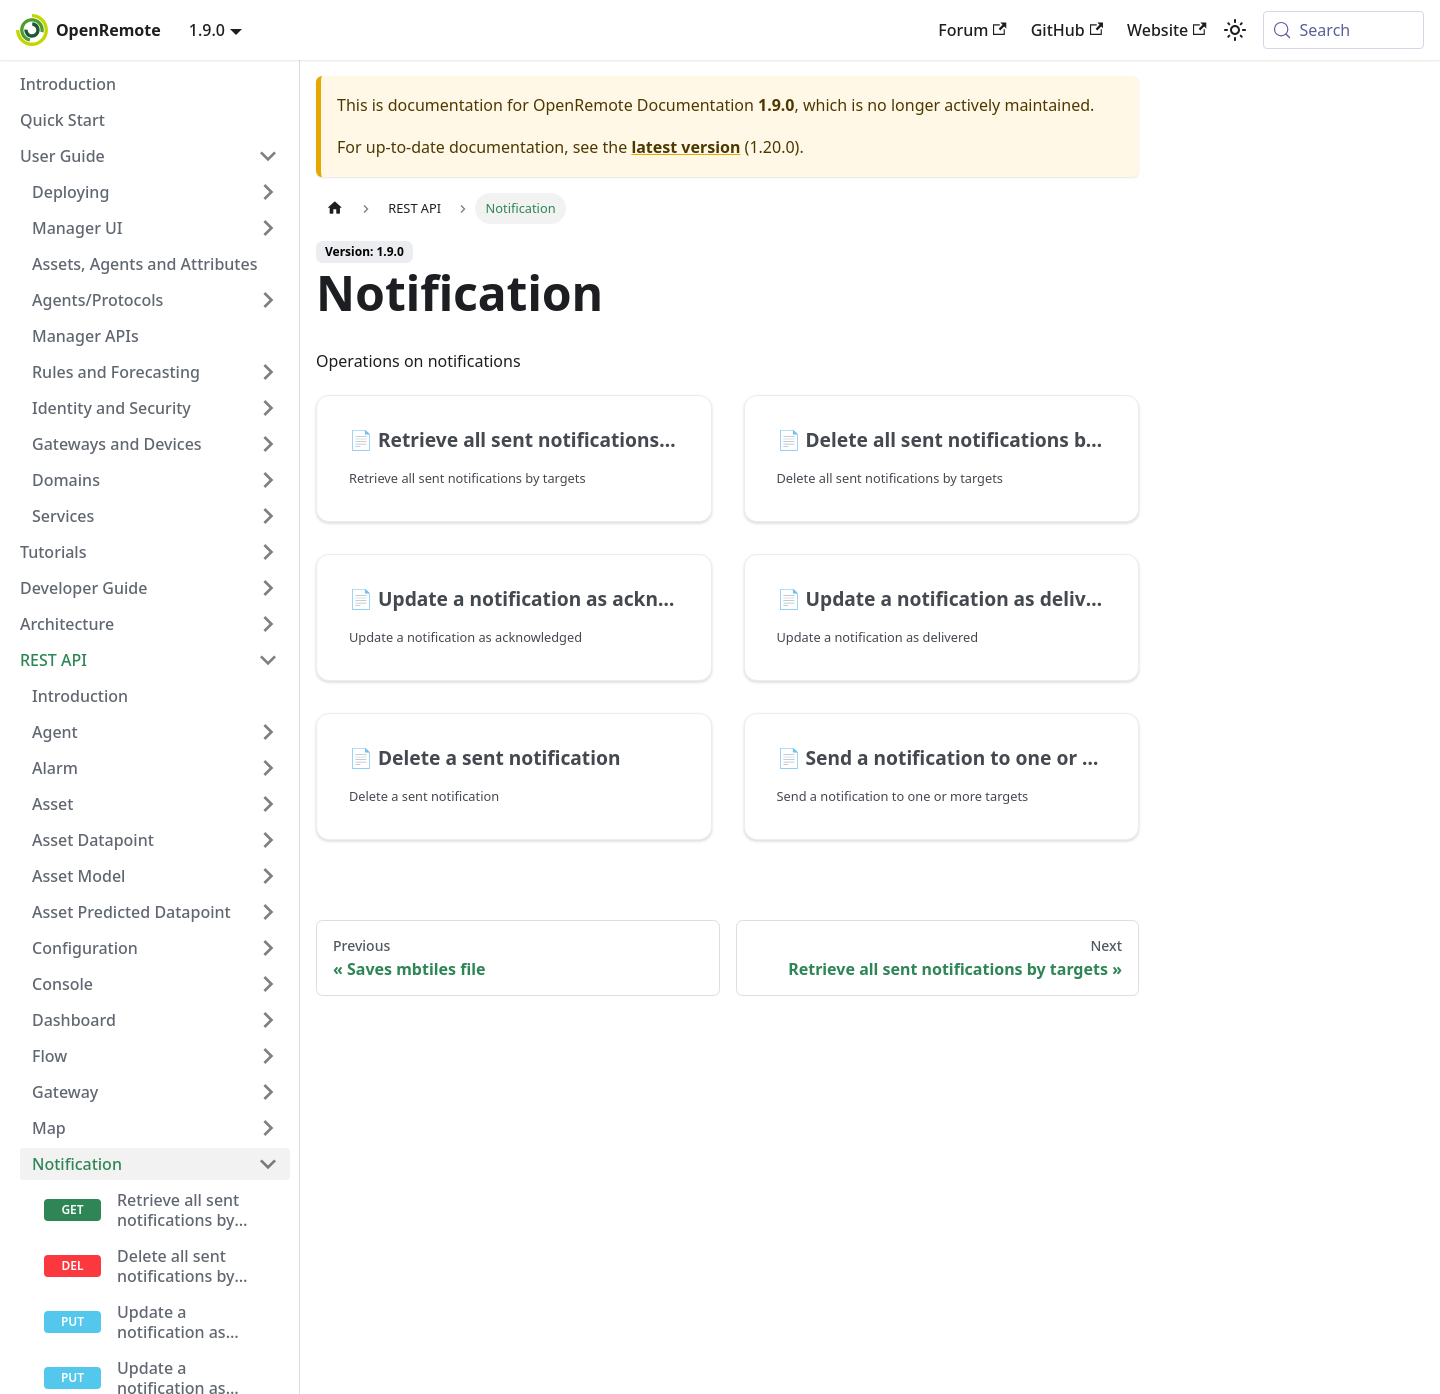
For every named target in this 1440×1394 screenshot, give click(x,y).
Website (1167, 30)
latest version (685, 147)
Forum (972, 30)
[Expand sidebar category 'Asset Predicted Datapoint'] (268, 912)
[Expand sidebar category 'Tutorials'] (268, 552)
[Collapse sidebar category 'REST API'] (268, 660)
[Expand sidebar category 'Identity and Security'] (268, 408)
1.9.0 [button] (207, 30)
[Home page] (335, 208)
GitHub (1067, 30)
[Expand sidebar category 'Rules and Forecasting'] (268, 372)
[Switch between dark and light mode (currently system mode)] (1235, 30)
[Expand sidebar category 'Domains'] (268, 480)
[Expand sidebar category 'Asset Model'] (268, 876)
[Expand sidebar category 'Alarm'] (268, 768)
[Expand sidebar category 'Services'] (268, 516)
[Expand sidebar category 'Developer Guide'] (268, 588)
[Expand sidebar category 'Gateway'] (268, 1092)
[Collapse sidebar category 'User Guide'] (268, 156)
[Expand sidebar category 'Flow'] (268, 1056)
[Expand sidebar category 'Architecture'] (268, 624)
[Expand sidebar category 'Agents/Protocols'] (268, 300)
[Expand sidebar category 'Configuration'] (268, 948)
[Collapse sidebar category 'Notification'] (268, 1164)
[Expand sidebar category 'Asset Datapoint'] (268, 840)
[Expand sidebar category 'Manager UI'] (268, 228)
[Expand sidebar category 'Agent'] (268, 732)
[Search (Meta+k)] (1343, 30)
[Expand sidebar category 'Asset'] (268, 804)
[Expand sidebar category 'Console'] (268, 984)
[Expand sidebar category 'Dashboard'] (268, 1020)
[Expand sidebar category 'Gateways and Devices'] (268, 444)
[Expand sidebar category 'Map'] (268, 1128)
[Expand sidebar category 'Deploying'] (268, 192)
